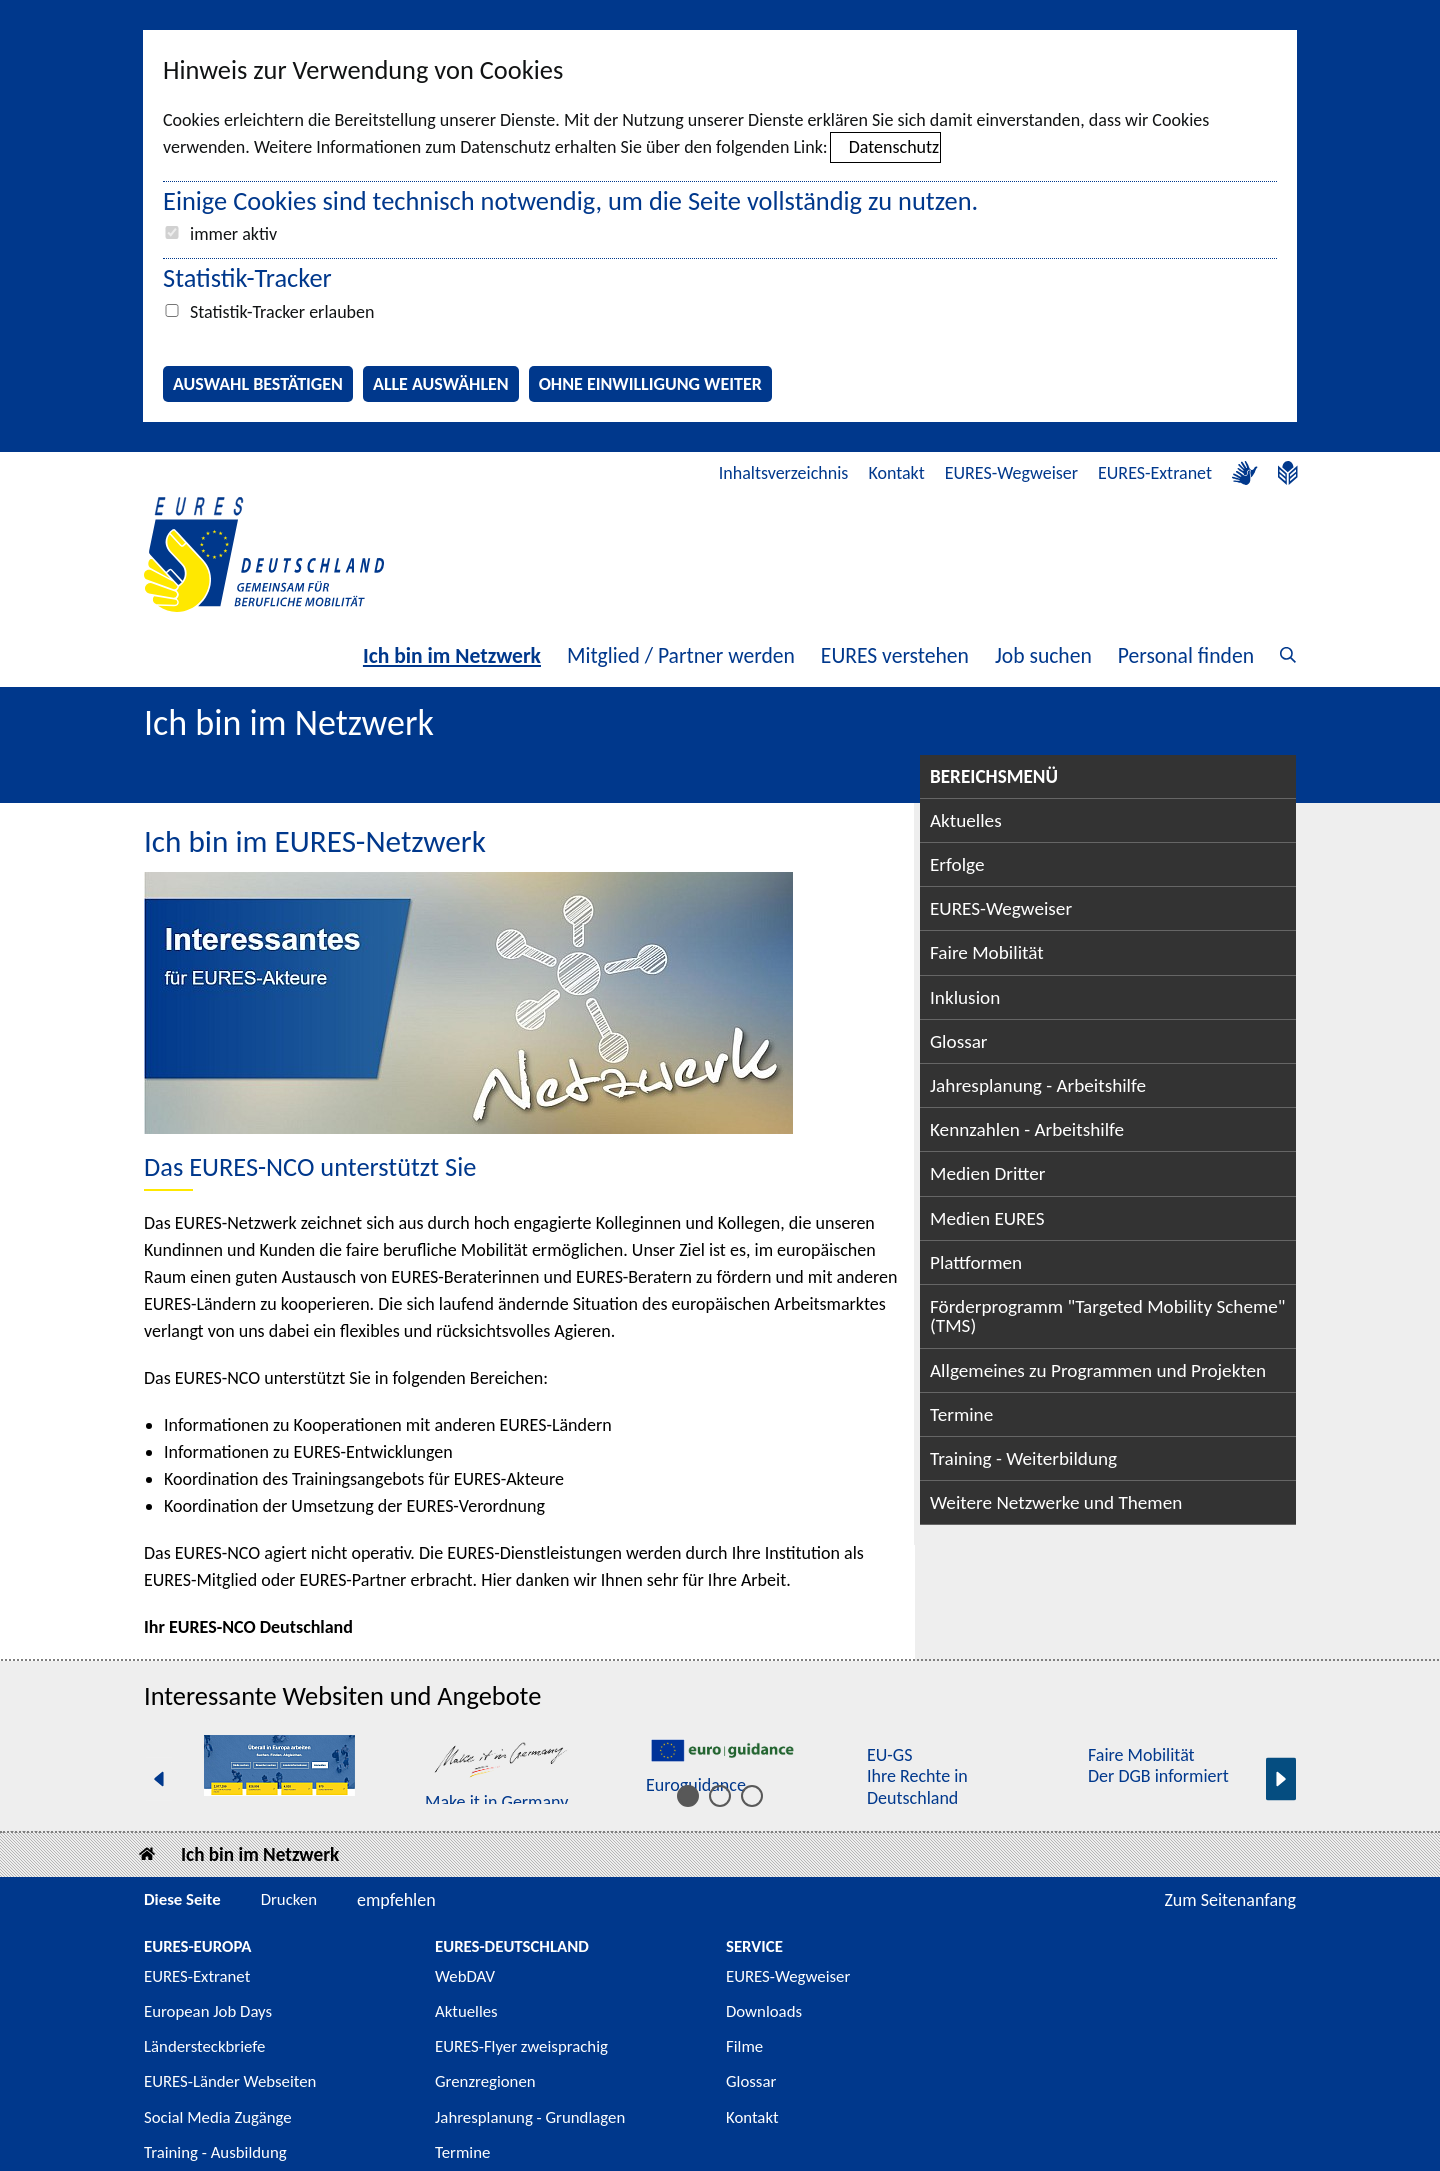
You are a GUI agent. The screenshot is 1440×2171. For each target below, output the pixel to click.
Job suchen (1043, 655)
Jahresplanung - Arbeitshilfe (1038, 1085)
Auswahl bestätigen (258, 384)
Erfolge (957, 864)
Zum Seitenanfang (1230, 1900)
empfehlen (396, 1900)
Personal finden (1186, 655)
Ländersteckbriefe (204, 2046)
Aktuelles (966, 820)
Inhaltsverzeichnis (784, 473)
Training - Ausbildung (215, 2152)
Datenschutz (894, 147)
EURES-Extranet (1155, 473)
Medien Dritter (988, 1173)
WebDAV (465, 1976)
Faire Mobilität (987, 952)
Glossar (959, 1041)
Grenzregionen (485, 2081)
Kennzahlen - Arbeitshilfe (1027, 1129)
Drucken (289, 1899)
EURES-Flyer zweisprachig (521, 2046)
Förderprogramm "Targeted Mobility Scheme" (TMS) (1108, 1316)
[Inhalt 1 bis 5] (688, 1796)
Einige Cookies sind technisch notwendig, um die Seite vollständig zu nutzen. (570, 201)
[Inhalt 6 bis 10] (720, 1796)
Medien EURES (987, 1218)
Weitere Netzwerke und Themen (1056, 1502)
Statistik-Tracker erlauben (282, 312)
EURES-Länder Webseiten (230, 2081)
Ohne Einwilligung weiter (650, 384)
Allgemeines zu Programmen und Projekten (1098, 1370)
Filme (744, 2046)
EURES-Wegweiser (1011, 473)
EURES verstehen (895, 655)
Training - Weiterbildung (1023, 1458)
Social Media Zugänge (218, 2117)
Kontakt (896, 473)
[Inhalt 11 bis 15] (752, 1796)
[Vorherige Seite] (159, 1778)
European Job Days (208, 2011)
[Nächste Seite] (1281, 1778)
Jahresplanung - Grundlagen (530, 2117)
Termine (961, 1414)
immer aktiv (233, 234)
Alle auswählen (441, 384)
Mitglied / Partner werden (681, 655)
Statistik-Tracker (247, 278)
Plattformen (976, 1262)
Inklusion (965, 997)
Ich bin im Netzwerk (452, 655)
